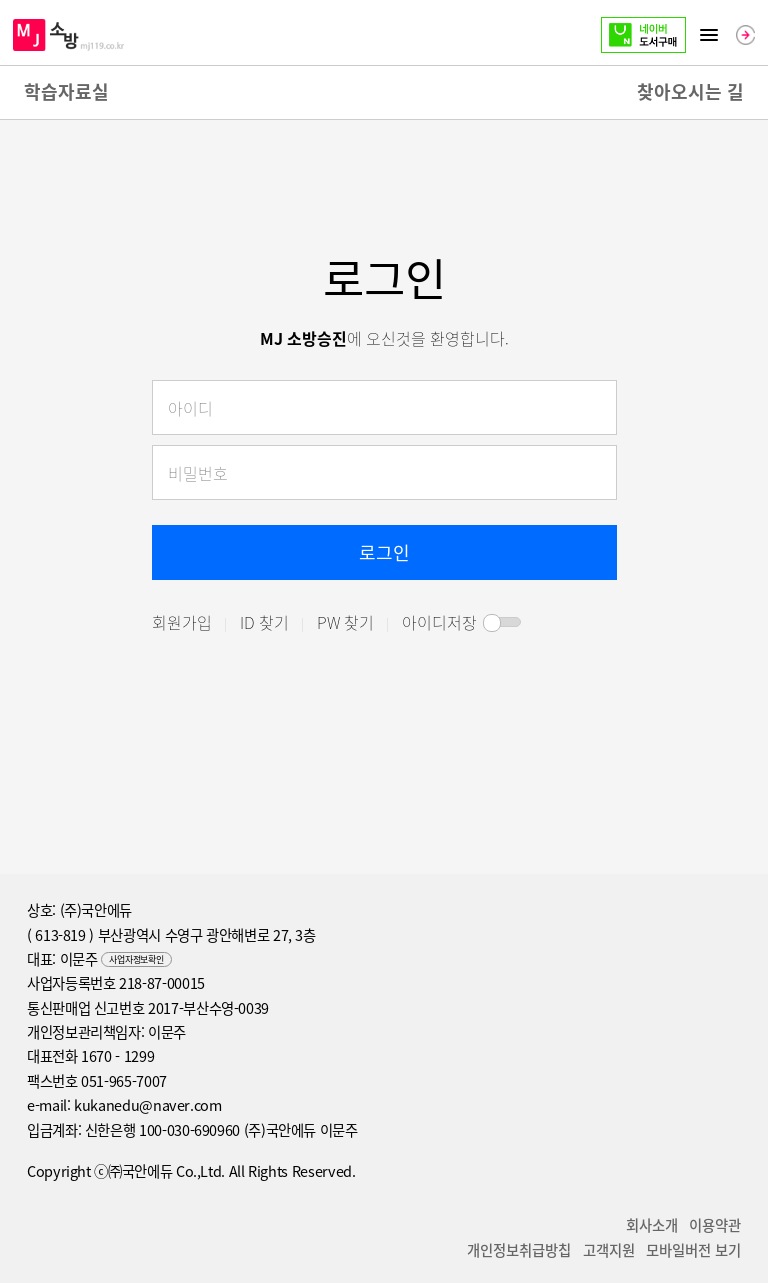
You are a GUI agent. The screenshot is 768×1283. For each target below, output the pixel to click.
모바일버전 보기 (693, 1250)
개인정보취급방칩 (519, 1250)
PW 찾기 (345, 622)
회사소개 (652, 1225)
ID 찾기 (264, 622)
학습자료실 (66, 91)
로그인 (384, 552)
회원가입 (182, 622)
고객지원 (609, 1250)
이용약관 (715, 1225)
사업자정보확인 (136, 959)
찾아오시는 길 (690, 91)
